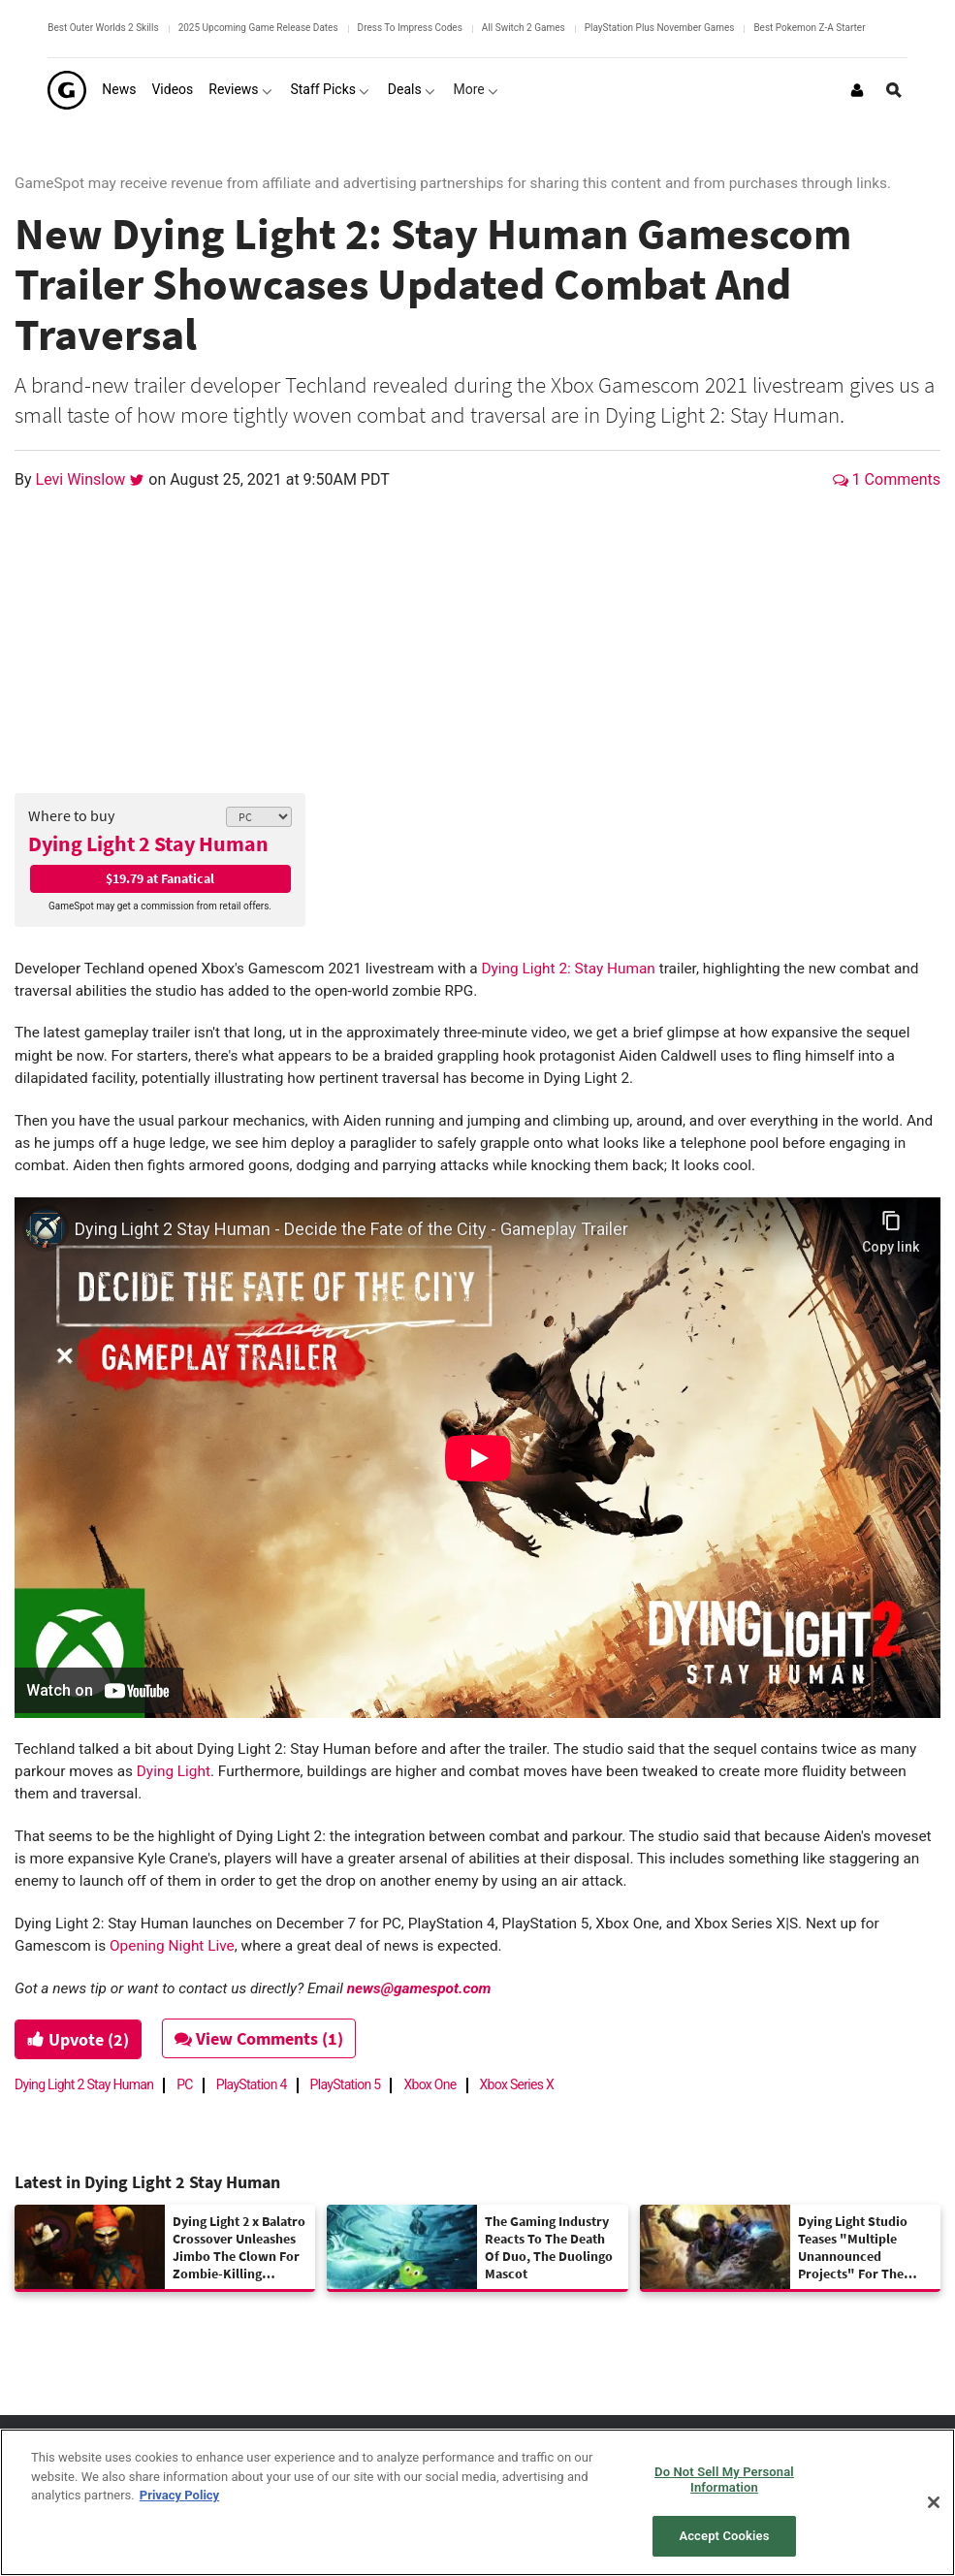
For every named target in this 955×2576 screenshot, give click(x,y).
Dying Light (173, 1771)
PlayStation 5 (345, 2084)
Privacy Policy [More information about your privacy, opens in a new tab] (179, 2495)
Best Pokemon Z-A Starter (809, 27)
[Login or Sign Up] (857, 90)
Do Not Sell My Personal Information (724, 2480)
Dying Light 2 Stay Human (148, 843)
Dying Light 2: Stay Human (567, 968)
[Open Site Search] (893, 90)
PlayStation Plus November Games (660, 27)
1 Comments (886, 479)
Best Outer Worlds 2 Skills (103, 27)
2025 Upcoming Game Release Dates (258, 27)
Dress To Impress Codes (410, 27)
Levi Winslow (83, 479)
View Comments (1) (259, 2038)
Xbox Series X (517, 2084)
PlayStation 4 (251, 2084)
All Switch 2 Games (523, 27)
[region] (477, 2502)
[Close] (933, 2502)
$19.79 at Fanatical (160, 878)
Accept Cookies (724, 2535)
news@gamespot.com (419, 1988)
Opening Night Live (172, 1946)
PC (184, 2084)
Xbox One (429, 2084)
